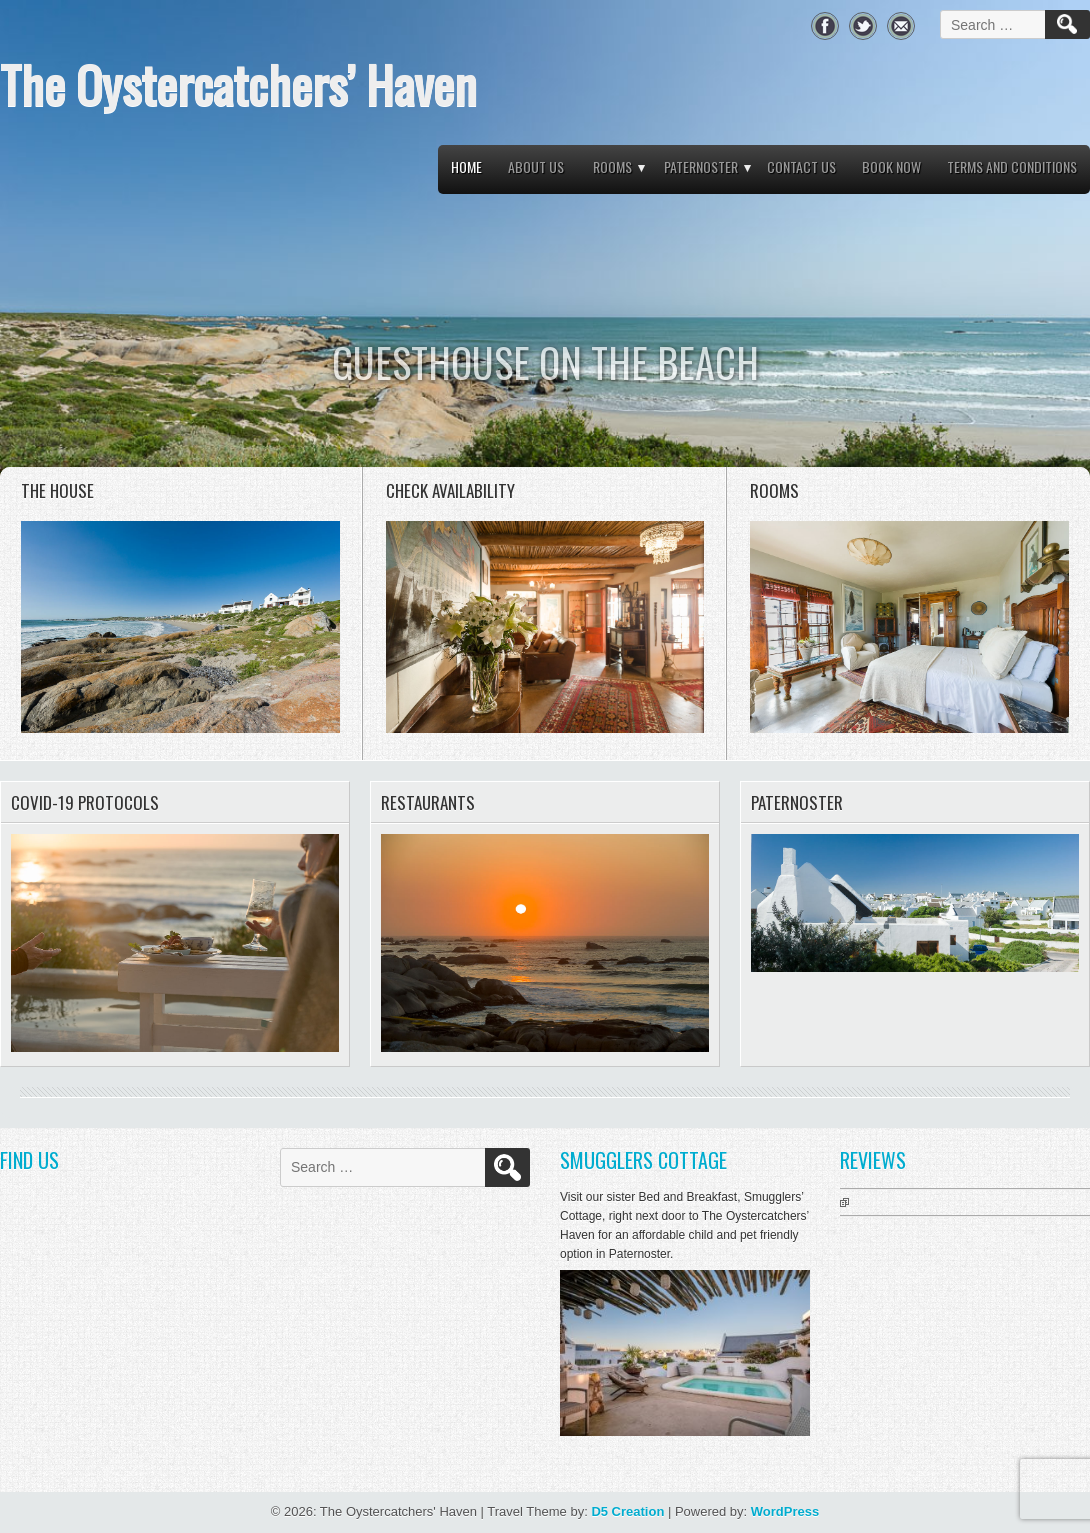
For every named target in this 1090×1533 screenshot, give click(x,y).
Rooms (612, 166)
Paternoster (701, 166)
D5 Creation (627, 1511)
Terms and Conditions (1012, 166)
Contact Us (801, 166)
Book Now (891, 166)
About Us (536, 166)
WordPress (785, 1511)
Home (466, 166)
